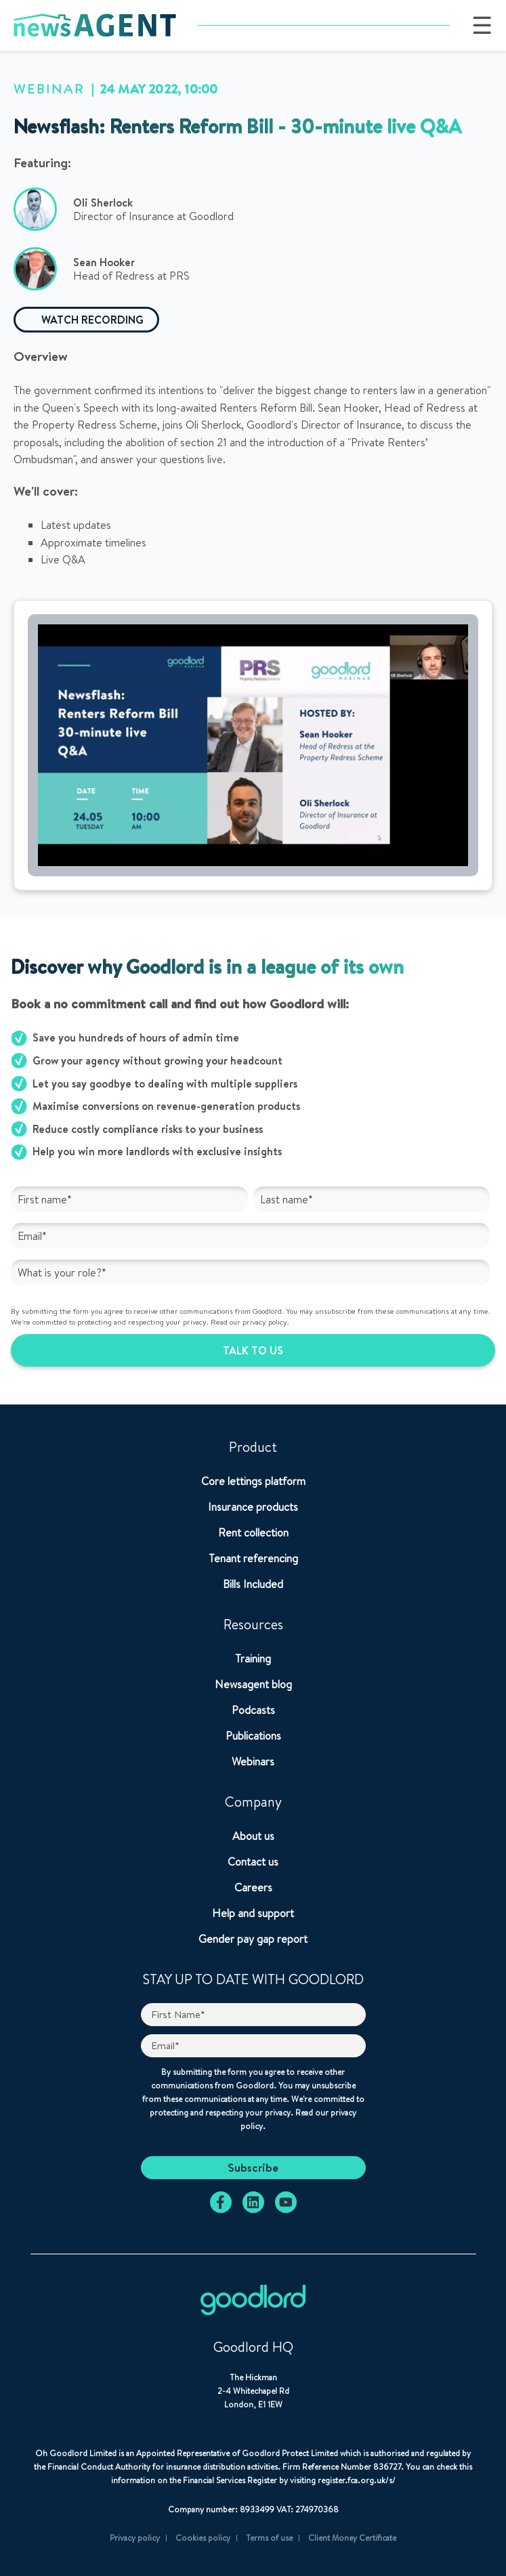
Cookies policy (202, 2537)
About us (253, 1835)
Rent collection (253, 1532)
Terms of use (269, 2537)
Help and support (253, 1913)
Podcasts (253, 1709)
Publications (253, 1735)
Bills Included (253, 1583)
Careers (253, 1887)
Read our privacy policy (249, 1321)
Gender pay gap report (253, 1938)
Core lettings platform (253, 1481)
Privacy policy (135, 2537)
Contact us (253, 1861)
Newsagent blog (253, 1684)
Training (253, 1658)
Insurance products (253, 1506)
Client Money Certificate (352, 2537)
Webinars (253, 1761)
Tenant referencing (253, 1558)
